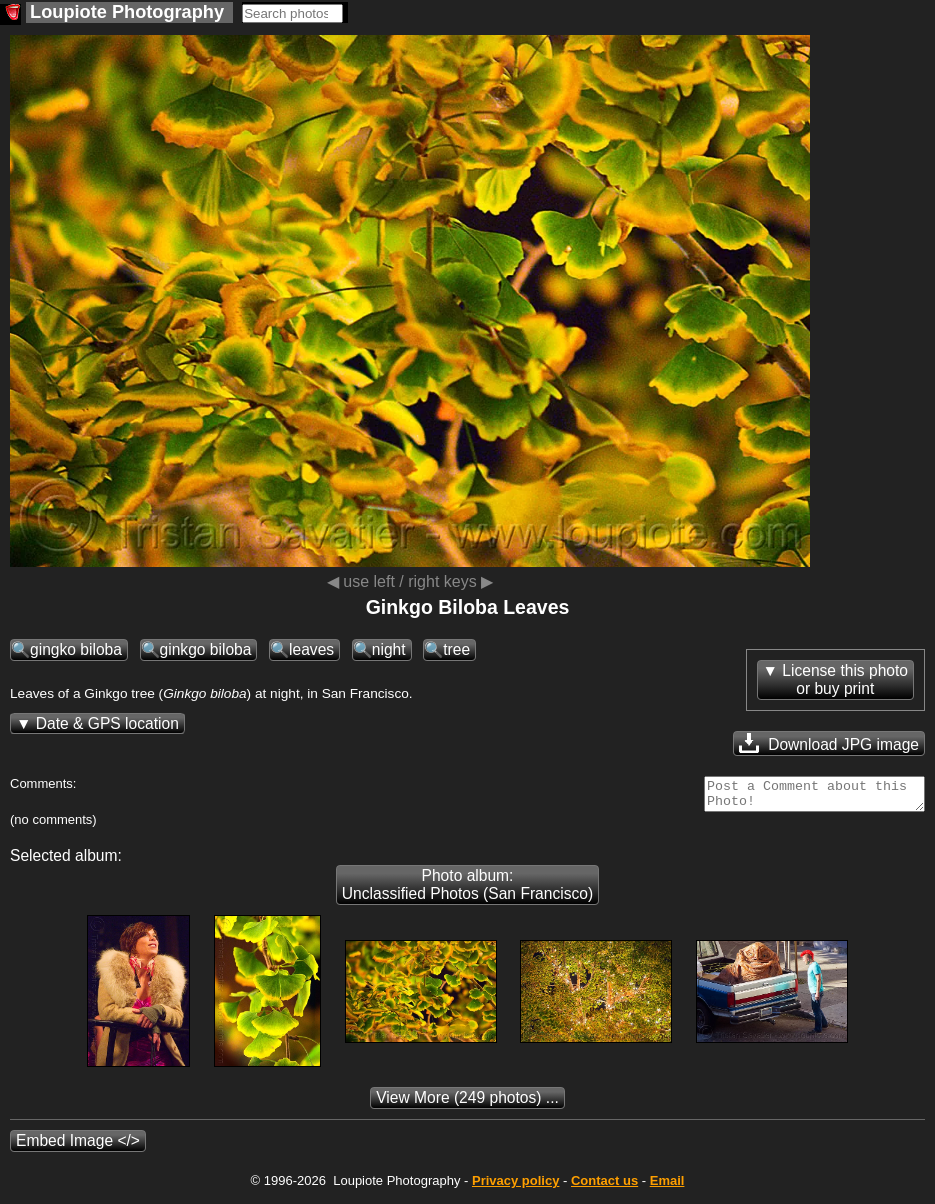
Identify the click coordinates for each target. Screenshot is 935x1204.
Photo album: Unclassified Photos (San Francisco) (467, 890)
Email (667, 1186)
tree (456, 649)
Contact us (604, 1186)
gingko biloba (76, 649)
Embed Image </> (78, 1146)
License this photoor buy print (845, 679)
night (389, 649)
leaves (311, 649)
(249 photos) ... (467, 1103)
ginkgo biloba (206, 649)
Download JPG (829, 743)
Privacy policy (515, 1186)
